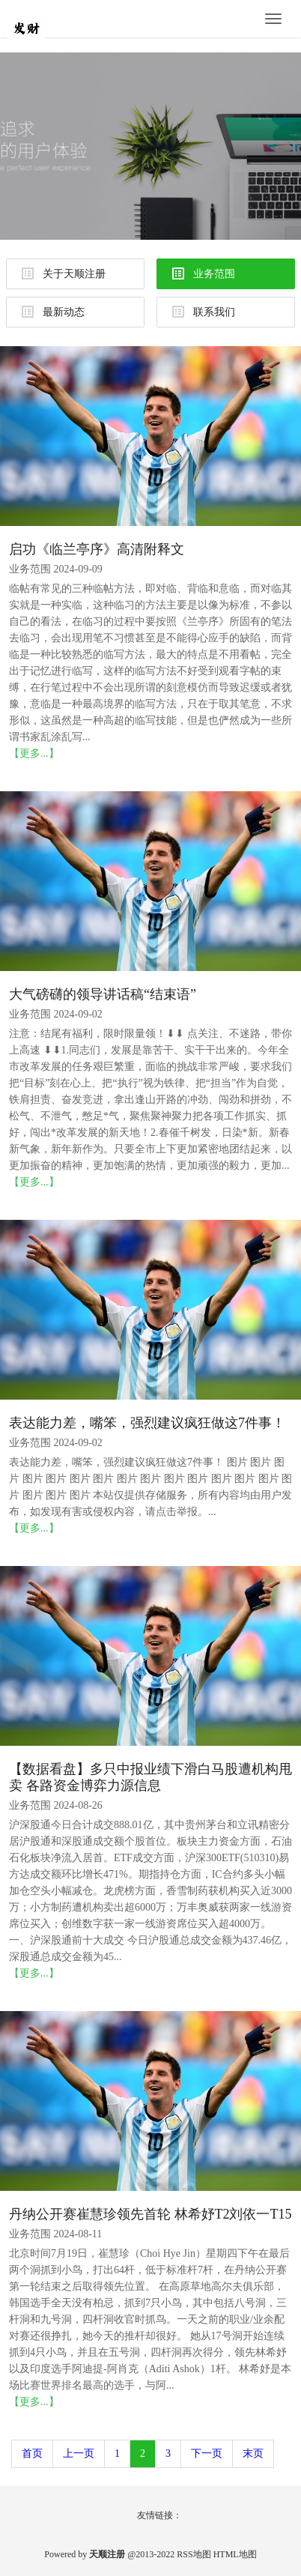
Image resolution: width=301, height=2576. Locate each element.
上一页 (78, 2453)
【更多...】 (34, 753)
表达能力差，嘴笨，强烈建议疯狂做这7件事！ (147, 1422)
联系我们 (203, 312)
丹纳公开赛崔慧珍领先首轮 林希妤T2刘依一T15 (150, 2214)
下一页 (206, 2453)
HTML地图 (235, 2554)
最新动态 (53, 312)
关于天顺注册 (64, 273)
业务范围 (203, 273)
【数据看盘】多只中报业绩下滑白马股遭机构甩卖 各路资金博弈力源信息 (150, 1777)
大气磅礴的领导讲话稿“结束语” (102, 994)
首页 (32, 2453)
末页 (253, 2453)
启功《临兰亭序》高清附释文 (96, 549)
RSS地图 (193, 2554)
